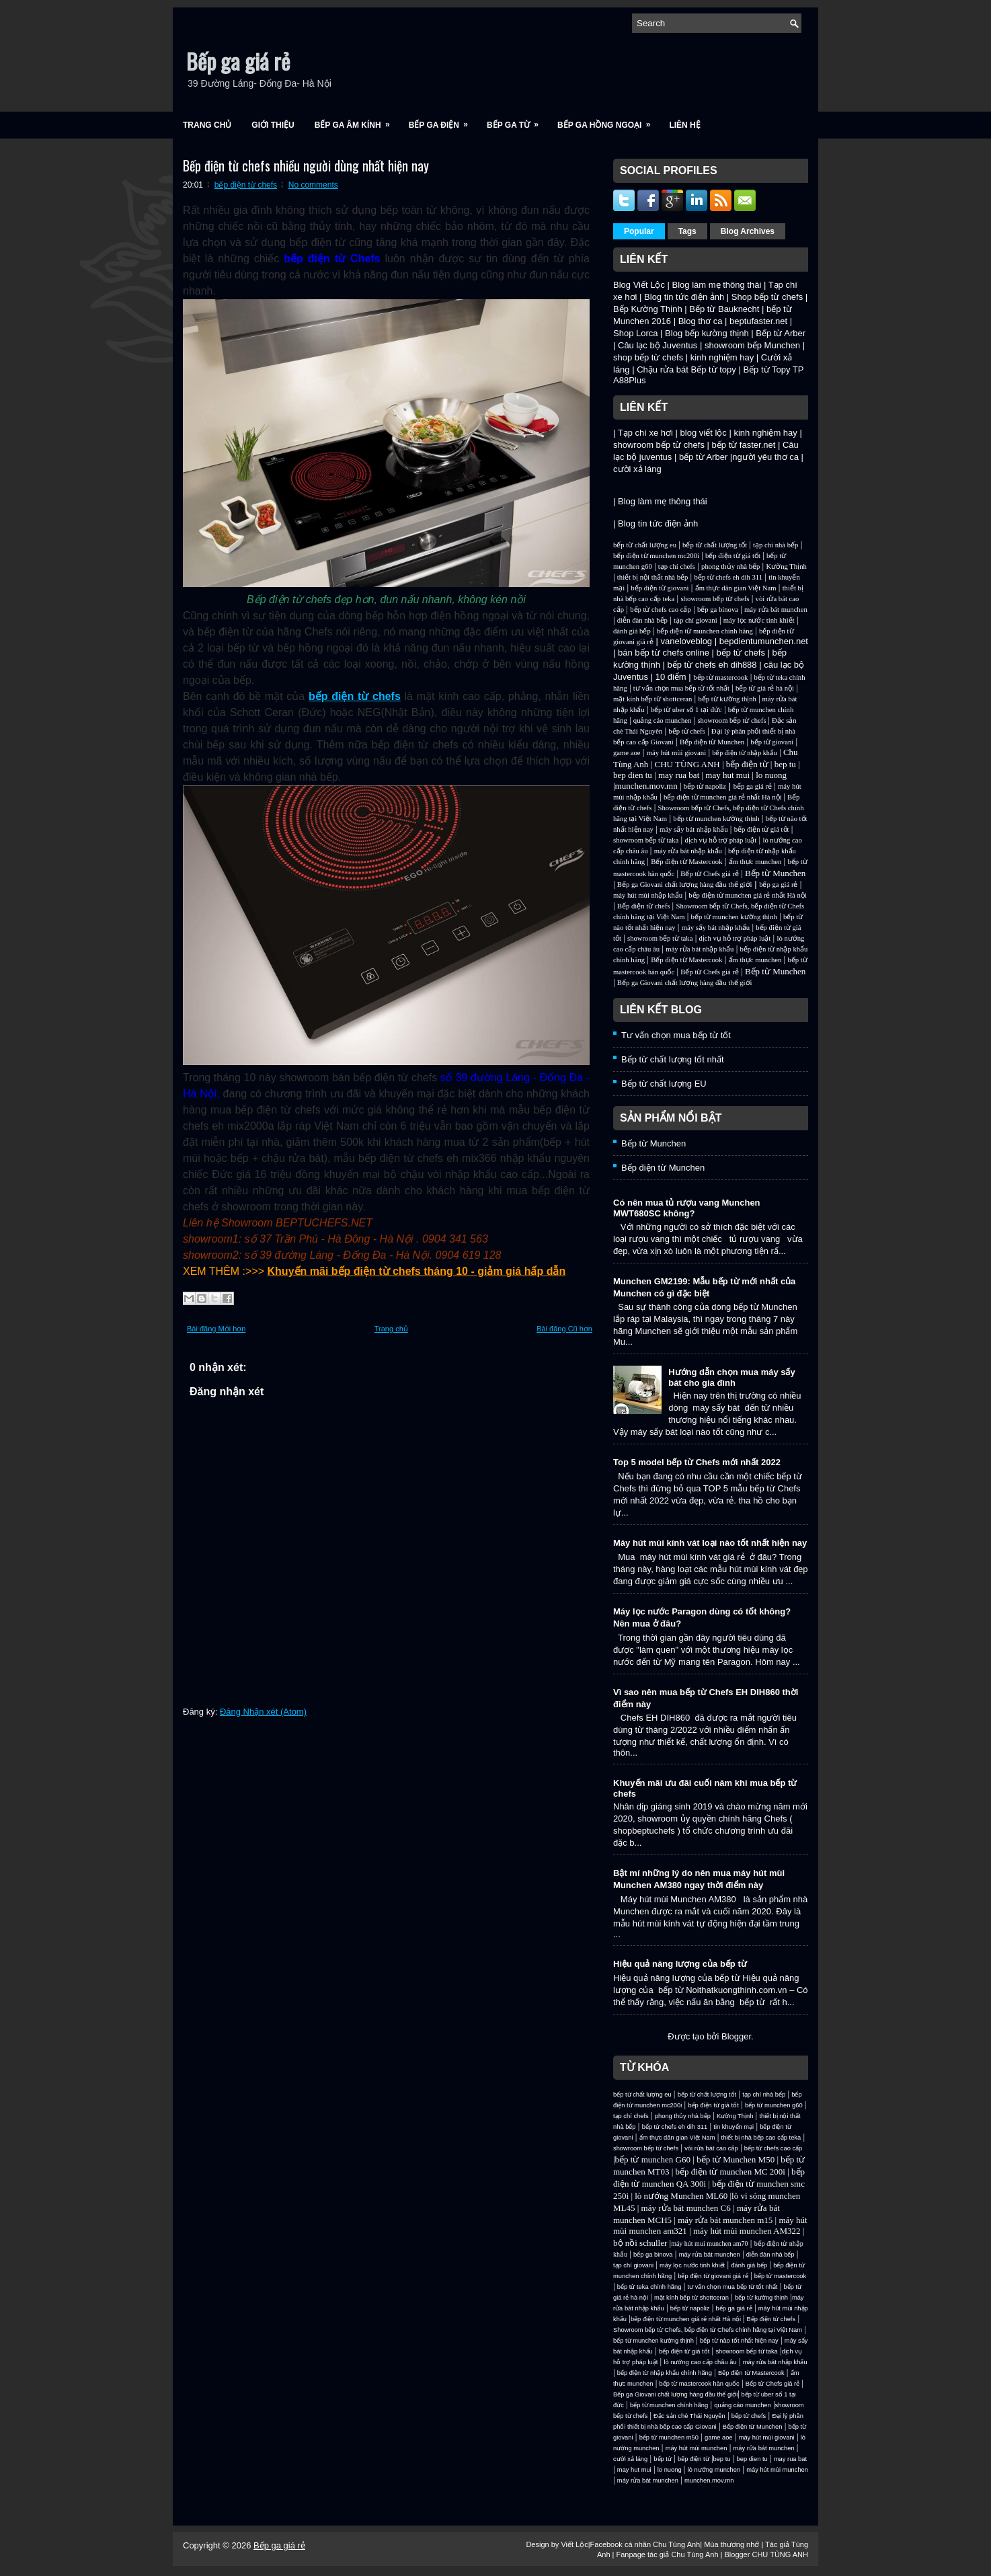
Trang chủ (207, 125)
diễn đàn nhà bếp (642, 620)
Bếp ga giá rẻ (238, 61)
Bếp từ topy (713, 369)
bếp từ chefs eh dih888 (711, 665)
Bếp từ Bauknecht (724, 309)
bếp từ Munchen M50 (736, 2159)
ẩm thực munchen (755, 861)
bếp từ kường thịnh (727, 699)
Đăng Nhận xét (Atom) (263, 1712)
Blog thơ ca (700, 321)
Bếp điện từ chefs (643, 906)
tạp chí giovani (695, 620)
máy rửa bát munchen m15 (725, 2220)
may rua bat (678, 775)
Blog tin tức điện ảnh (684, 297)
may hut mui (727, 775)
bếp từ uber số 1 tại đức (686, 709)
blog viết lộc (703, 433)
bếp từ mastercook (720, 677)
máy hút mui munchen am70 (709, 2243)
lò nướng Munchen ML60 (682, 2196)
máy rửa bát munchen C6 (686, 2208)
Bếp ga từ (517, 121)
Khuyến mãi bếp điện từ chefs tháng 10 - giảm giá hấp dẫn (417, 1271)
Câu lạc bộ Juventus (657, 345)
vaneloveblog (686, 641)
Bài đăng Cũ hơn (564, 1329)
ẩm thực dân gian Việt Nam (736, 588)
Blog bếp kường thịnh (707, 333)
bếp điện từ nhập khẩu (744, 752)
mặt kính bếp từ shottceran (652, 699)
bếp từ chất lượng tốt (714, 545)
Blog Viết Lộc (639, 285)
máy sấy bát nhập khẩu (693, 829)
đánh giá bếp (632, 631)
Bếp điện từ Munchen (712, 742)
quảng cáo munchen (662, 720)
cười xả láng (637, 469)
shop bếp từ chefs (648, 357)
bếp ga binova (717, 609)
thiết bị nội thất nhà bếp (652, 577)
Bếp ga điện (443, 121)
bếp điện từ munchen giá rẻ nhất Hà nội (723, 797)
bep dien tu (632, 775)
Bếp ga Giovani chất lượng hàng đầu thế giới (684, 884)
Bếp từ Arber (780, 333)
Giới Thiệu (272, 125)
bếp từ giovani (771, 742)
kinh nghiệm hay (722, 357)
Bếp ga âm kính (357, 121)
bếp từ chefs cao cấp (660, 609)
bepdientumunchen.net (763, 641)
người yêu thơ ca (765, 457)
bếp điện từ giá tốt (732, 555)
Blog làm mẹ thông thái (717, 285)
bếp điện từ (747, 764)
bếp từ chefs (741, 653)
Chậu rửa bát (662, 369)
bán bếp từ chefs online (663, 653)
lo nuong (771, 775)
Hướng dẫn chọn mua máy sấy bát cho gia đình (731, 1377)
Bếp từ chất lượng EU (664, 1084)
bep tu (785, 764)
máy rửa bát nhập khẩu (688, 851)
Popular (639, 231)
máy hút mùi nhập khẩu (647, 895)
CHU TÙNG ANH (686, 764)
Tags (687, 231)
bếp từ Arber (703, 457)
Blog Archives (748, 231)
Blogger (736, 2036)
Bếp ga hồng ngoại (608, 121)
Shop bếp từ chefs (767, 297)
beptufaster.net (758, 321)
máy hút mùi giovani (677, 752)
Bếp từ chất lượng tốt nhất (672, 1059)
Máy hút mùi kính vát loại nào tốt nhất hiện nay (710, 1543)
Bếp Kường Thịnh (647, 309)
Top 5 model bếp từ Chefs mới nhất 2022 (697, 1462)
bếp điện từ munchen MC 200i (732, 2172)
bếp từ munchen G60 (652, 2159)
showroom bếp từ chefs (659, 445)
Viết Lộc (574, 2544)
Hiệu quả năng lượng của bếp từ (680, 1964)
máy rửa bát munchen (775, 609)
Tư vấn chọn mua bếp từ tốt (676, 1035)
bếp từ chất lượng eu (644, 545)
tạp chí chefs (676, 566)
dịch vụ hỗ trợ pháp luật (720, 840)
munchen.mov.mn (646, 786)
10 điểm (671, 677)
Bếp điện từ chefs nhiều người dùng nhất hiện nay (306, 165)
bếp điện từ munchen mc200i (656, 555)
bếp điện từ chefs (245, 185)
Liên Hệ (684, 125)
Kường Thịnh (786, 566)
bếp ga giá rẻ (753, 786)
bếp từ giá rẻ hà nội (765, 688)
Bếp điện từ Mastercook (686, 861)
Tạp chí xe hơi (645, 433)
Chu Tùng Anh (676, 2544)
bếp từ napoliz (705, 786)
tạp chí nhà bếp (775, 545)
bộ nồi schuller (640, 2243)
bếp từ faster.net (744, 445)
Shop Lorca (635, 333)
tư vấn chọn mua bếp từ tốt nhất (681, 688)
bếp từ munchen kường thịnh (716, 818)
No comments (313, 185)
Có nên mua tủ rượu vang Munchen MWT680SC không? (686, 1208)
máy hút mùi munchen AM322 (748, 2231)
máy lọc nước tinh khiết (759, 620)
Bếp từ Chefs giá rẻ (709, 873)
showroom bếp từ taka (645, 840)
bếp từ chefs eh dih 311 (728, 577)
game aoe (627, 752)
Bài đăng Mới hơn (216, 1329)
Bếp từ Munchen (775, 873)
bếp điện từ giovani (659, 588)
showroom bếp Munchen (752, 345)
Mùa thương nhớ (731, 2544)
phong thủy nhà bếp (730, 566)
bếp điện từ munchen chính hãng (705, 631)
